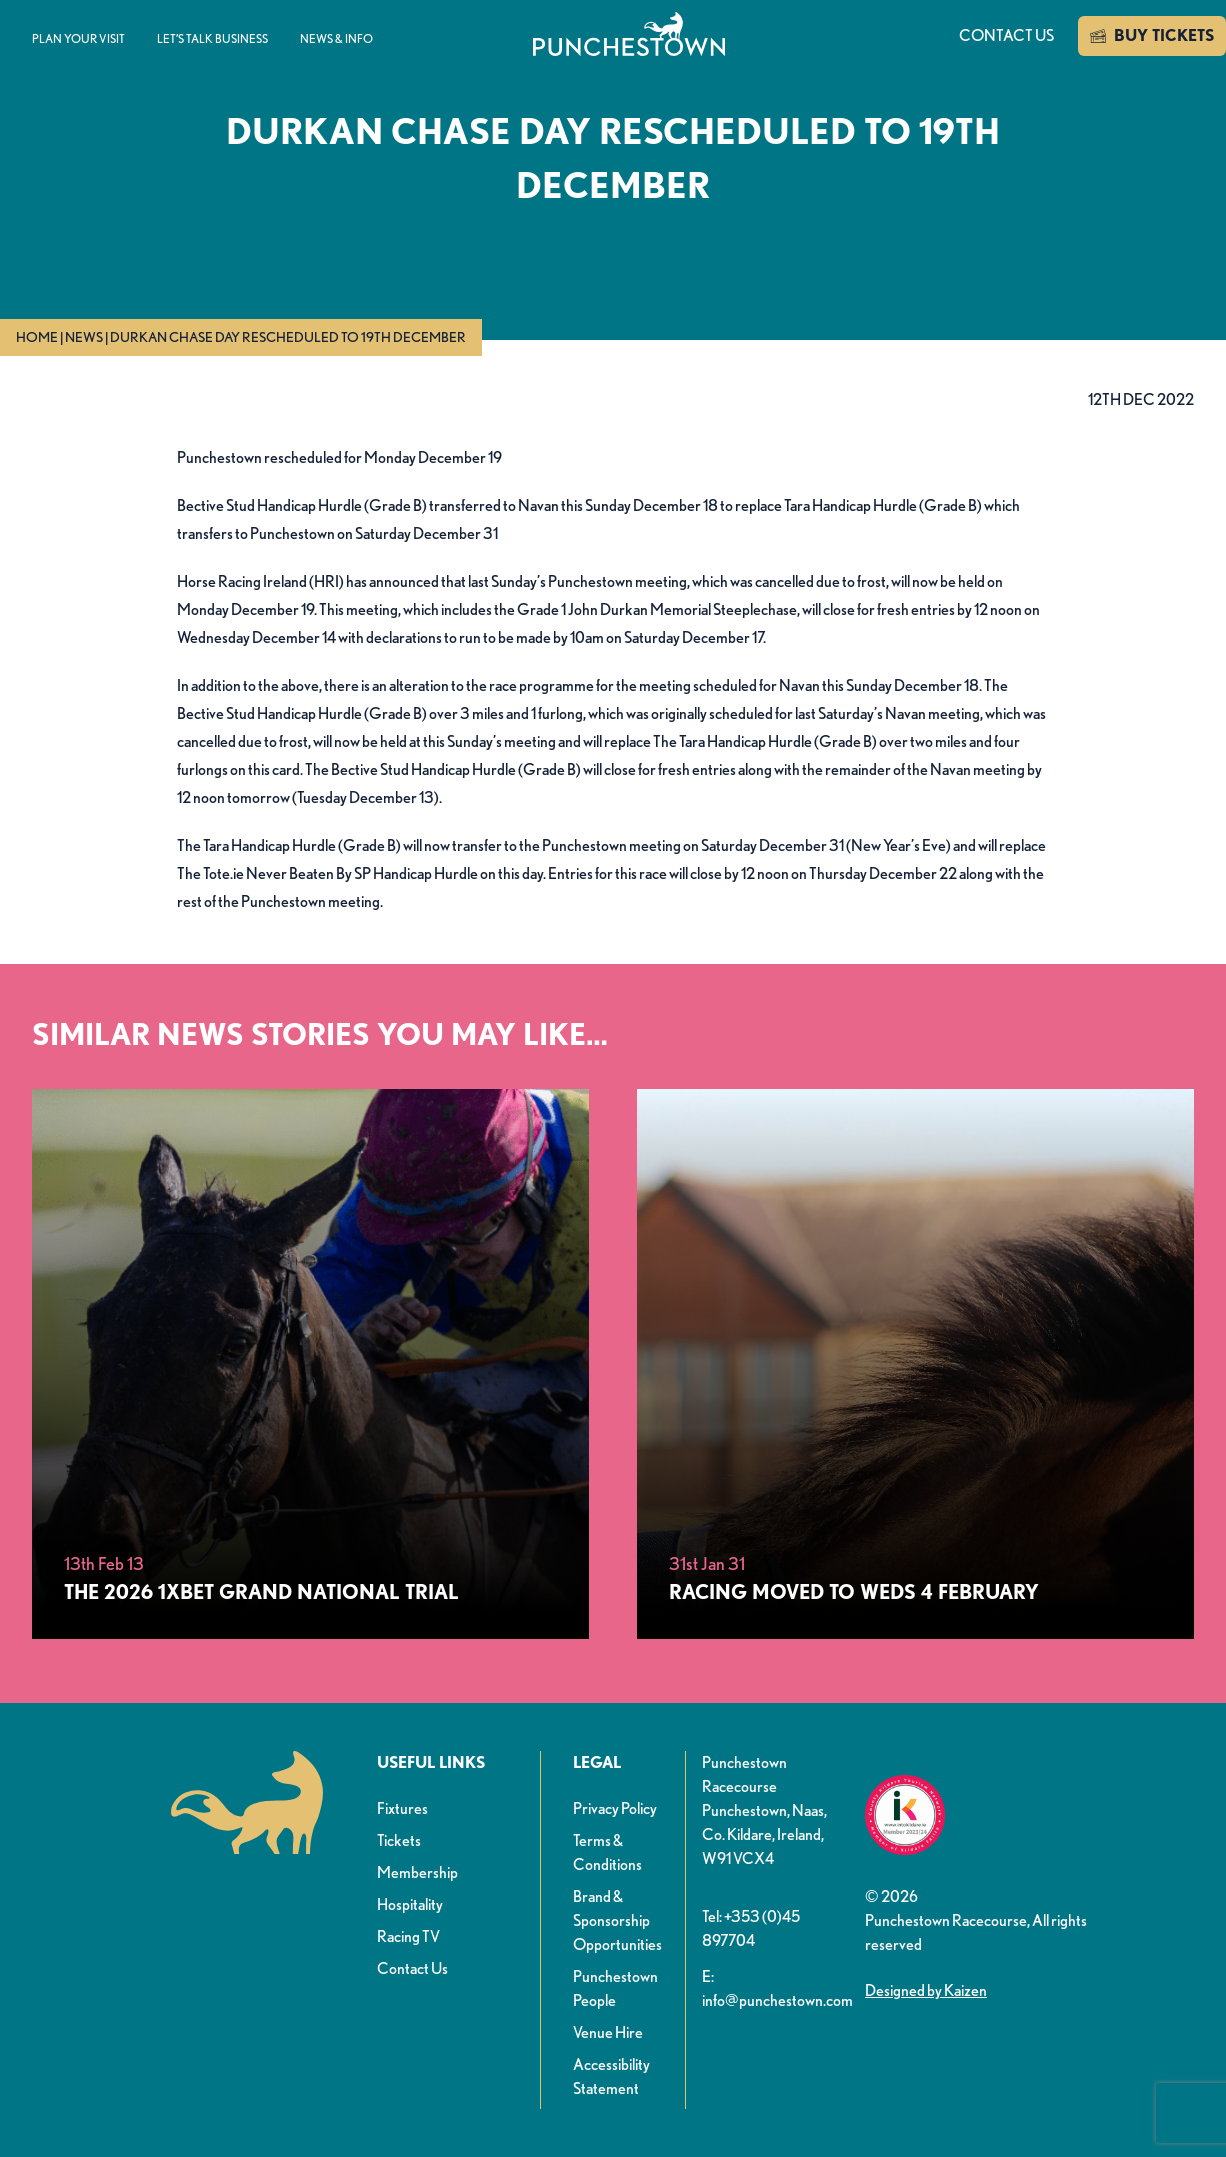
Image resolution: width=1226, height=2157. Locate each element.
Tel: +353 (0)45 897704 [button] (751, 1928)
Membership (417, 1872)
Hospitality (410, 1904)
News (84, 337)
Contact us (1006, 35)
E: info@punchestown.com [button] (775, 1988)
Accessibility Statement (611, 2076)
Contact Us (412, 1968)
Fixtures (402, 1808)
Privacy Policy (615, 1808)
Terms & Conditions (607, 1852)
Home (37, 337)
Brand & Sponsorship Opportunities (617, 1920)
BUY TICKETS (1152, 36)
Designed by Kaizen (926, 1990)
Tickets (399, 1840)
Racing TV (408, 1936)
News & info (336, 38)
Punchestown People (615, 1988)
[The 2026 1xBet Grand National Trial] (310, 1364)
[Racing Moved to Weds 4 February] (915, 1364)
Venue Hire (608, 2032)
